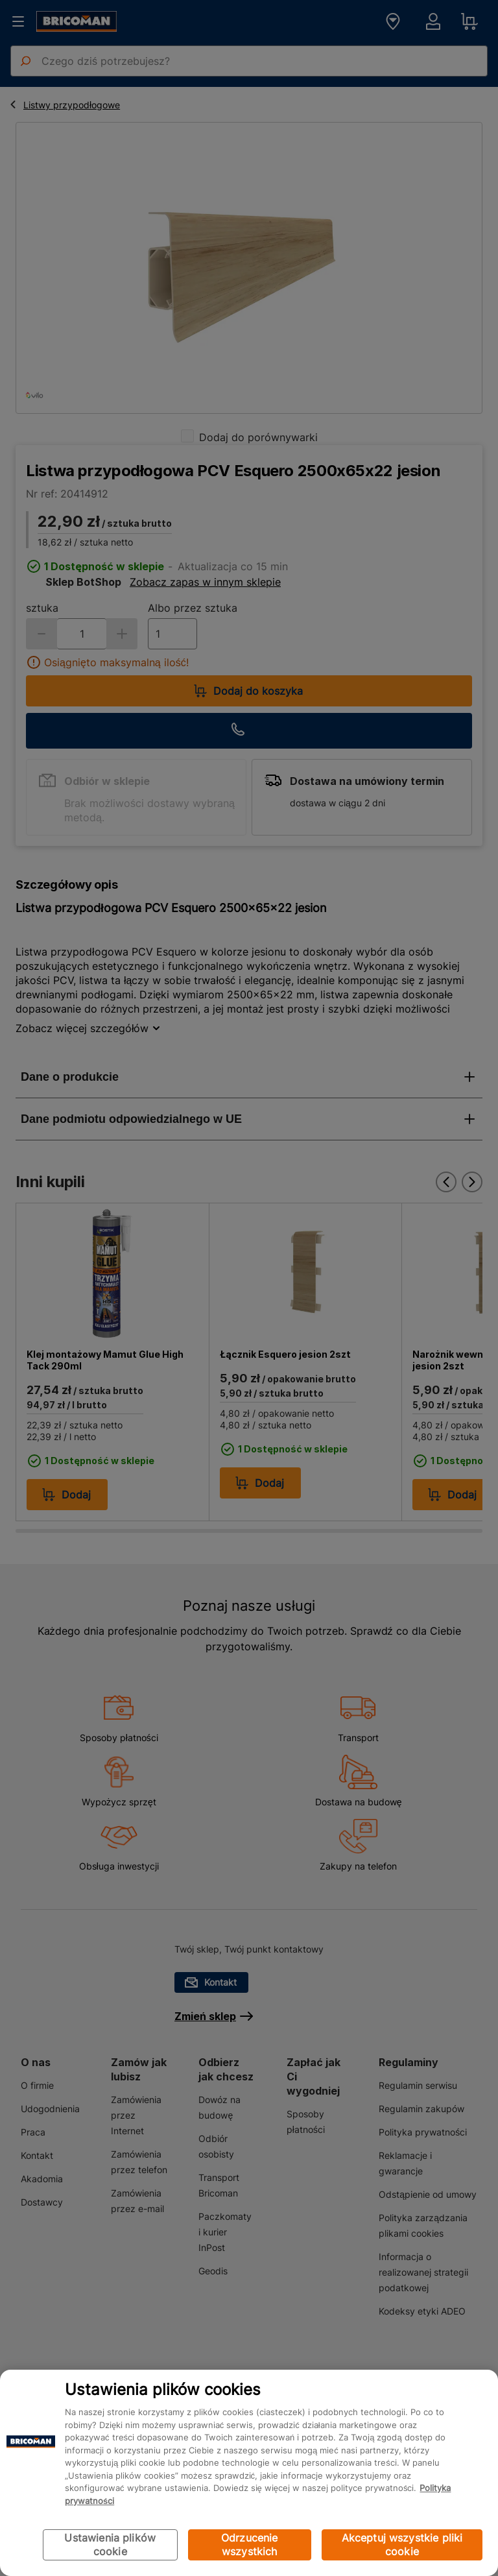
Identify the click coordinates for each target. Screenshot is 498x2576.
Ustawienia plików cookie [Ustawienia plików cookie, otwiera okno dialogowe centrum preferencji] (110, 2544)
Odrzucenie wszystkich (249, 2544)
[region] (249, 2473)
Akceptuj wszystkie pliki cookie (402, 2544)
